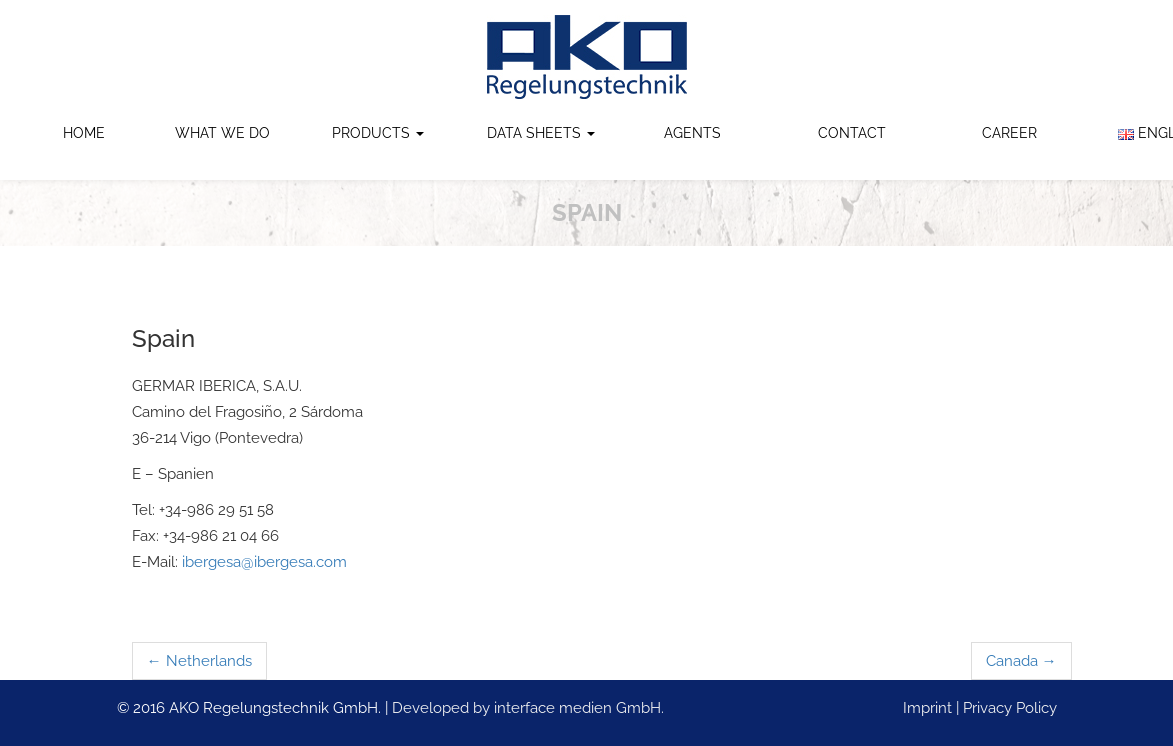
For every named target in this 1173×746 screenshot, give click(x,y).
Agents (692, 133)
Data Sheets (541, 133)
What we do (222, 133)
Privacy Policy (1010, 708)
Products (378, 133)
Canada (1021, 661)
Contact (852, 133)
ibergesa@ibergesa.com (264, 562)
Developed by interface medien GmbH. (528, 708)
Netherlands (199, 661)
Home (84, 133)
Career (1009, 133)
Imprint (927, 708)
